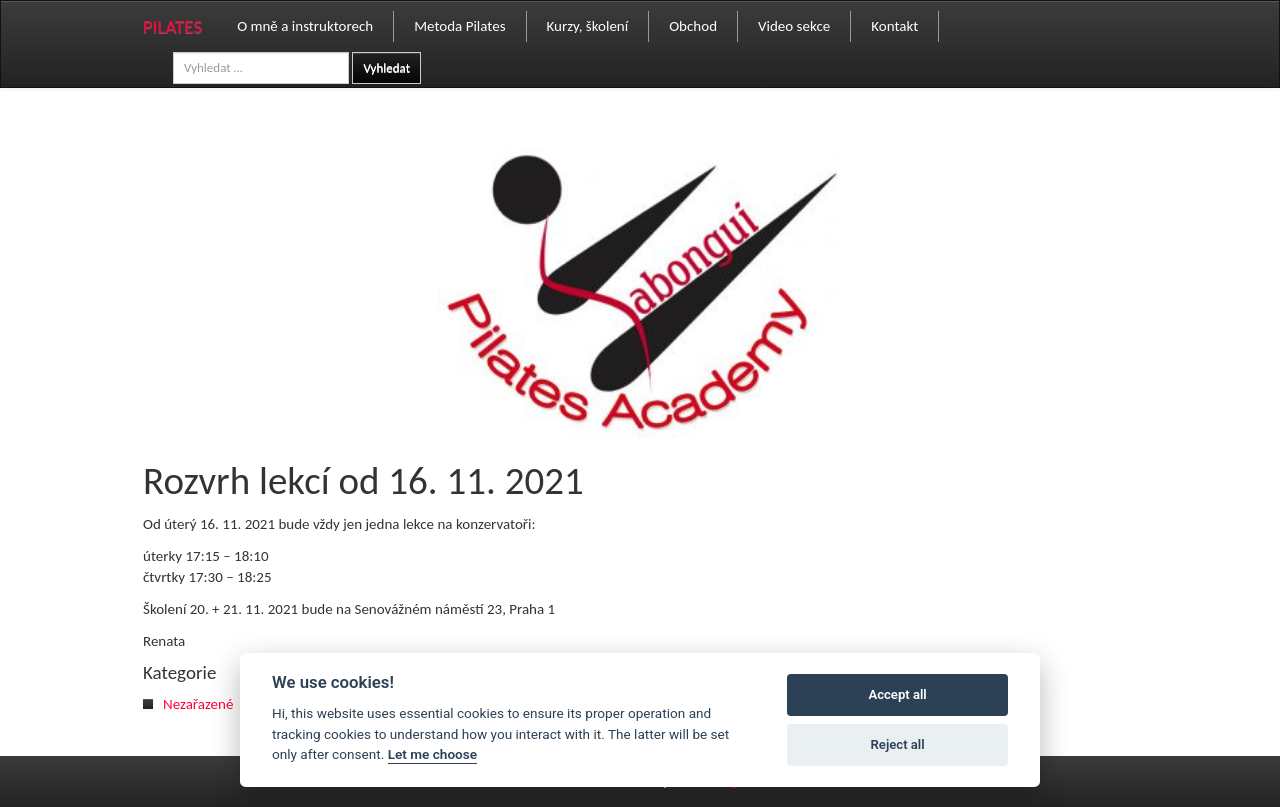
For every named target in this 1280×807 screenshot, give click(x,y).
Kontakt (894, 26)
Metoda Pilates (459, 26)
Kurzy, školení (588, 26)
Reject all (898, 744)
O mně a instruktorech (305, 26)
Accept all (897, 694)
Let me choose (432, 754)
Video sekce (794, 26)
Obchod (693, 26)
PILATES (172, 26)
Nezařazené (198, 704)
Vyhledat (386, 67)
